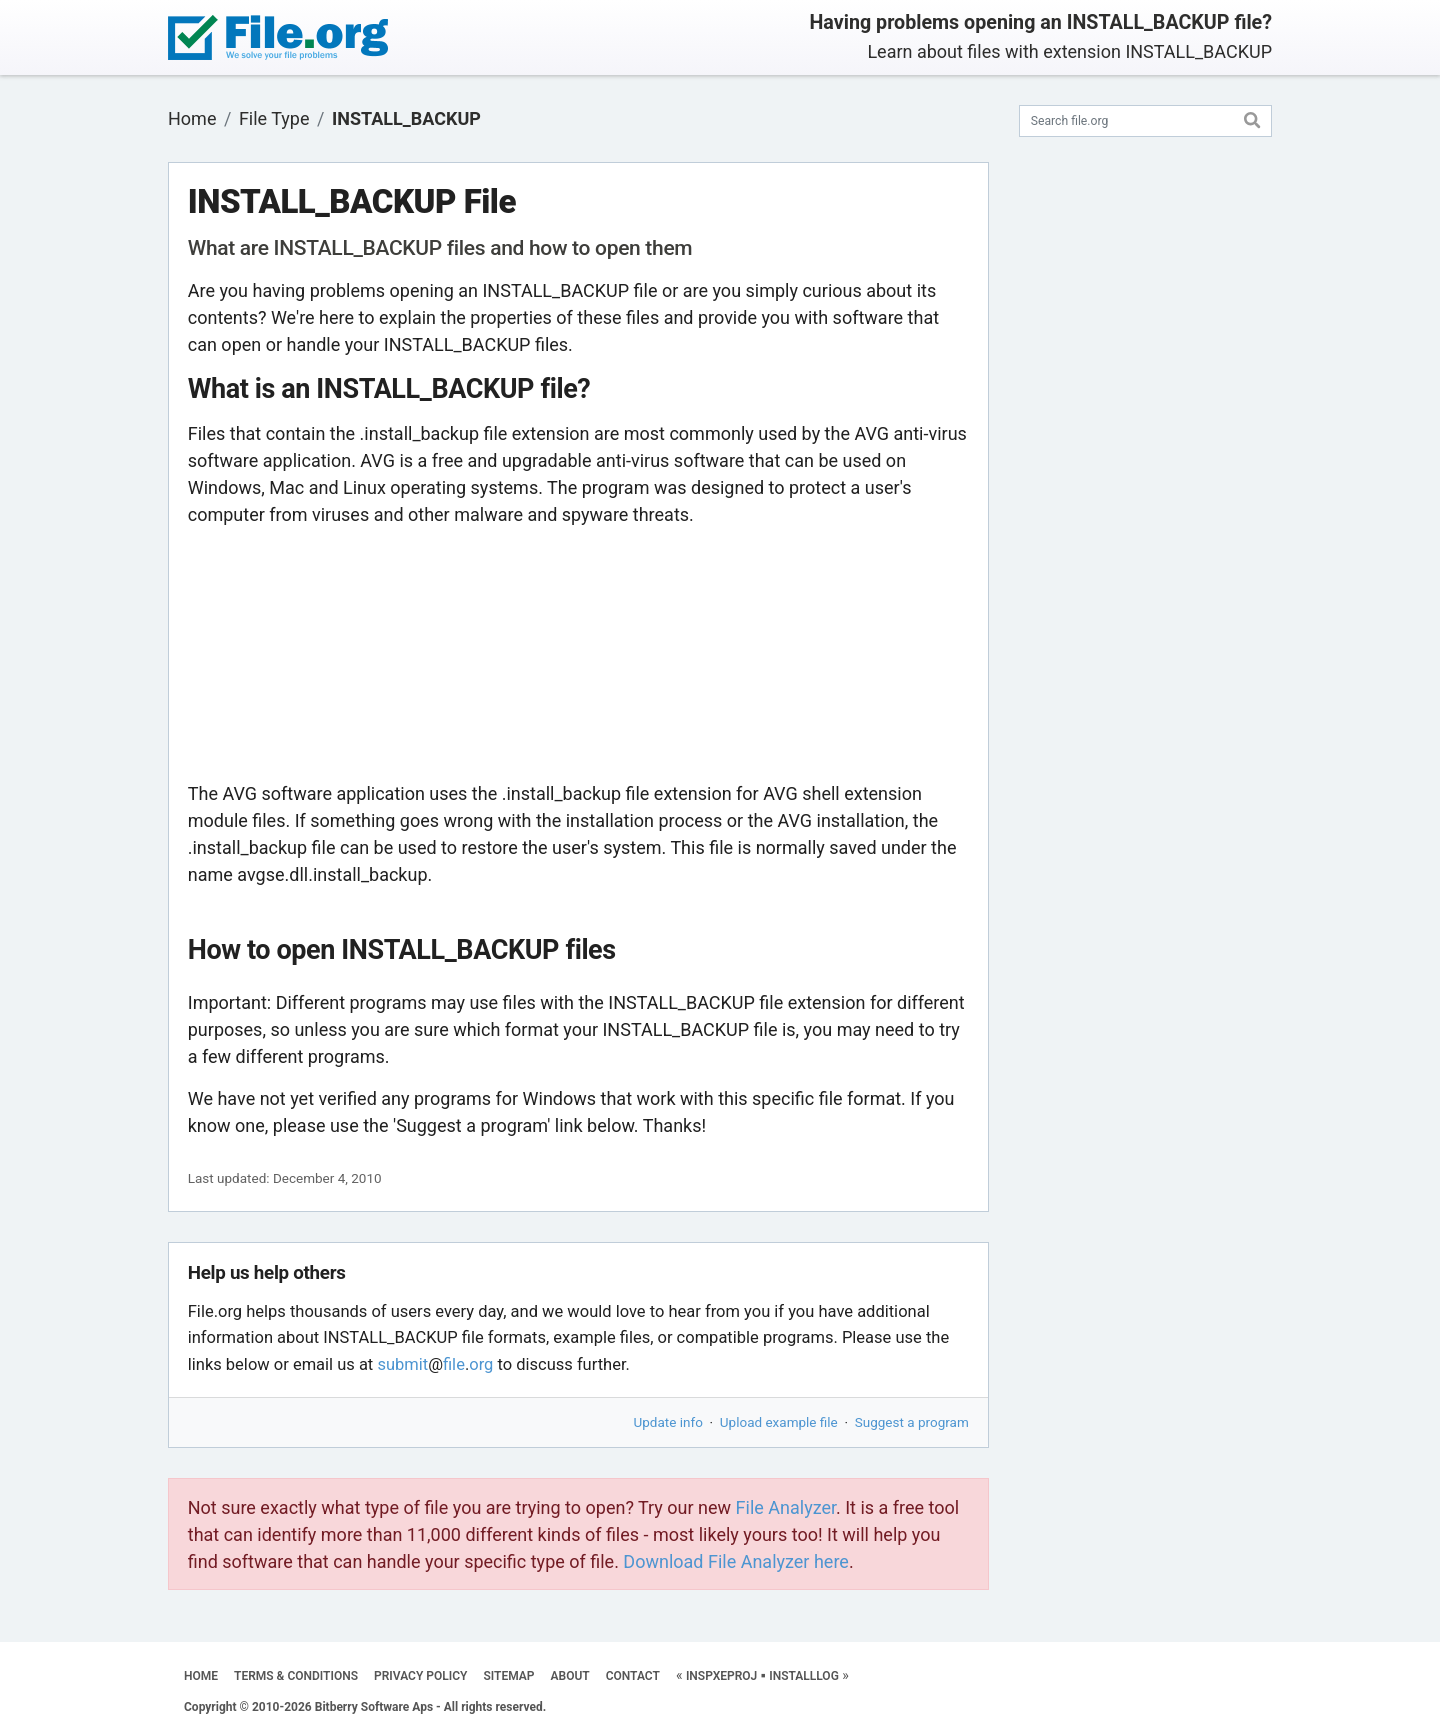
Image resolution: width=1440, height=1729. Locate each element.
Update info (668, 1422)
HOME (201, 1676)
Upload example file (779, 1422)
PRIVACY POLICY (420, 1676)
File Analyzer (786, 1507)
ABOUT (570, 1676)
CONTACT (633, 1676)
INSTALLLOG (804, 1676)
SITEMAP (508, 1676)
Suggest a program (912, 1422)
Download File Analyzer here (736, 1561)
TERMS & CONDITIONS (296, 1676)
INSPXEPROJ (721, 1676)
